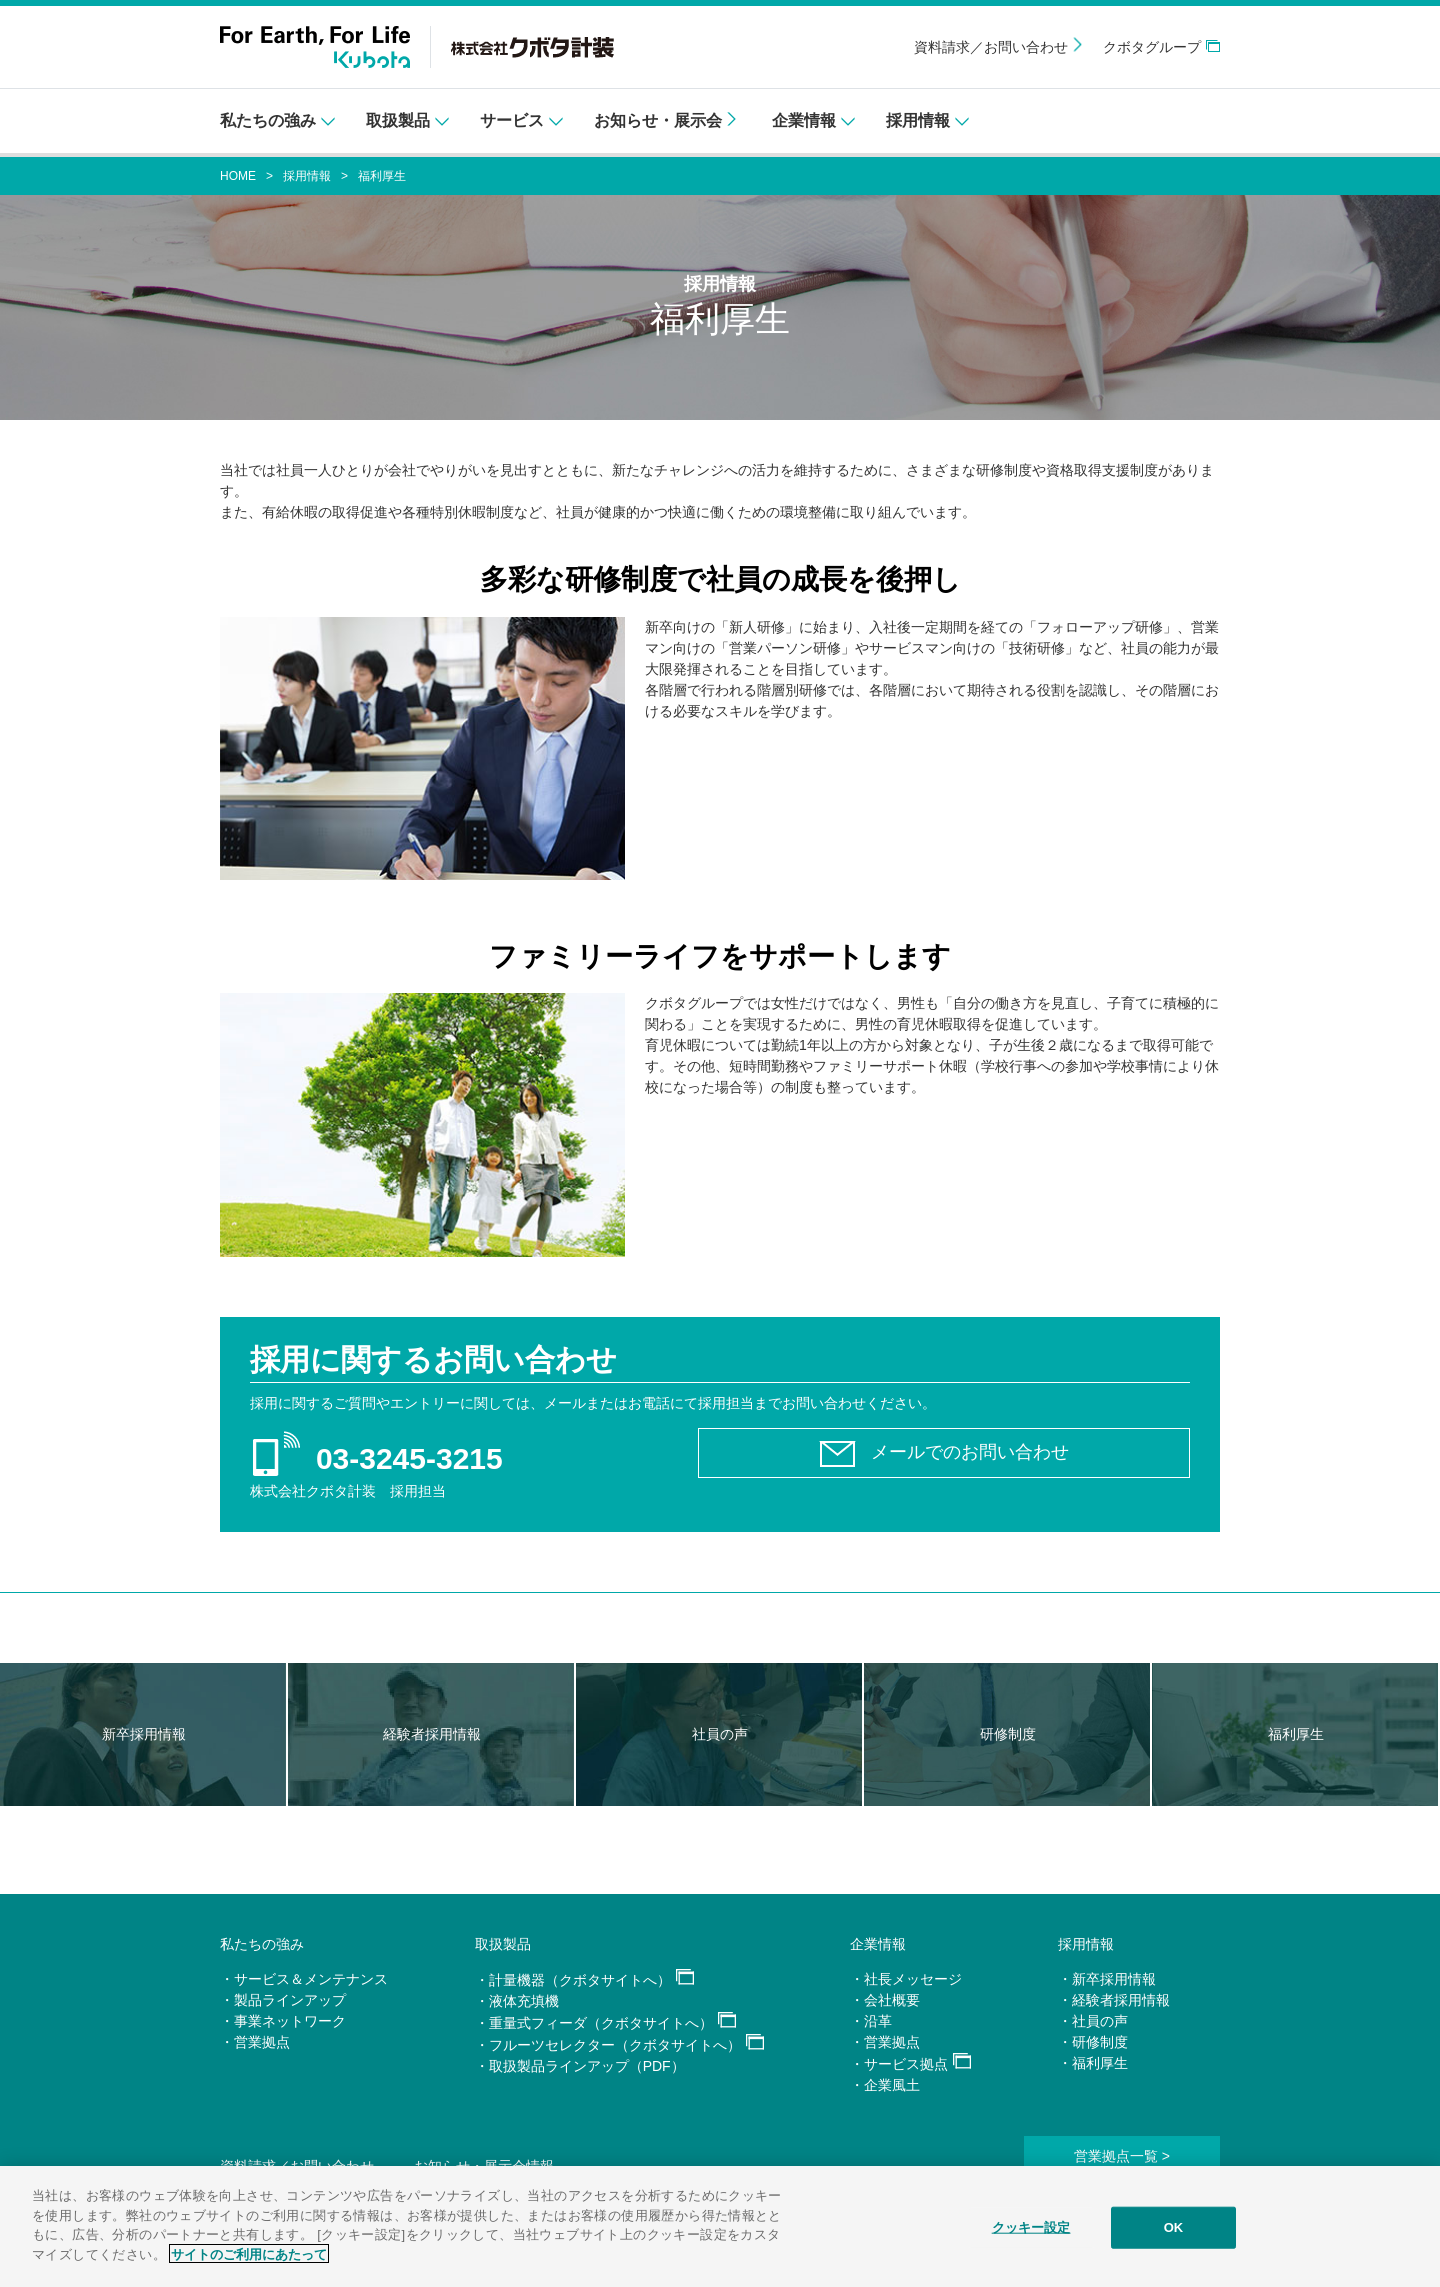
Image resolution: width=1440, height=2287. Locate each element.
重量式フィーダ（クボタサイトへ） (601, 2023)
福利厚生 (1100, 2063)
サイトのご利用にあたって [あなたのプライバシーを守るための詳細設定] (249, 2261)
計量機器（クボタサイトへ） (580, 1980)
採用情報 (307, 176)
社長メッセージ (913, 1979)
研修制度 (1100, 2042)
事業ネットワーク (290, 2021)
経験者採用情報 (1121, 2000)
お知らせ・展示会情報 (484, 2166)
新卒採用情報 (1114, 1979)
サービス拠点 (906, 2064)
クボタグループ (1152, 47)
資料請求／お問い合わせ (991, 47)
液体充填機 (524, 2001)
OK (1174, 2234)
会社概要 (892, 2000)
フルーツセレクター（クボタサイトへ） (615, 2045)
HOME (238, 176)
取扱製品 (503, 1944)
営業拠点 (262, 2042)
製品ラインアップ (290, 2000)
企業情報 (878, 1944)
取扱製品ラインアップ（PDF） (587, 2066)
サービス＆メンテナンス (311, 1979)
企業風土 (892, 2085)
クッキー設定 (1031, 2234)
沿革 (878, 2021)
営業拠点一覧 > (1122, 2156)
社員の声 (1100, 2021)
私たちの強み (262, 1944)
